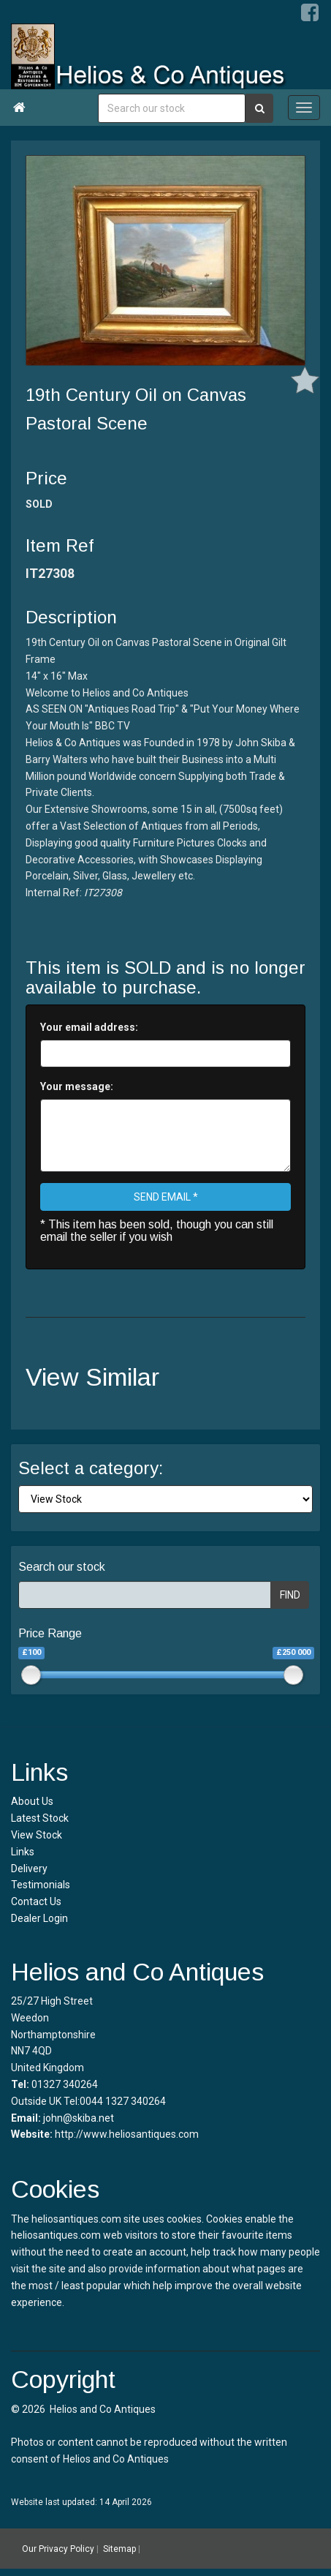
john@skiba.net (78, 2118)
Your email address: (89, 1027)
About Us (32, 1801)
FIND (290, 1595)
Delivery (29, 1868)
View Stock (36, 1835)
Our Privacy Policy (58, 2549)
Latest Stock (40, 1818)
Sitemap (119, 2549)
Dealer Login (39, 1918)
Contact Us (36, 1901)
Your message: (76, 1086)
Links (22, 1852)
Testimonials (40, 1884)
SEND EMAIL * (166, 1197)
